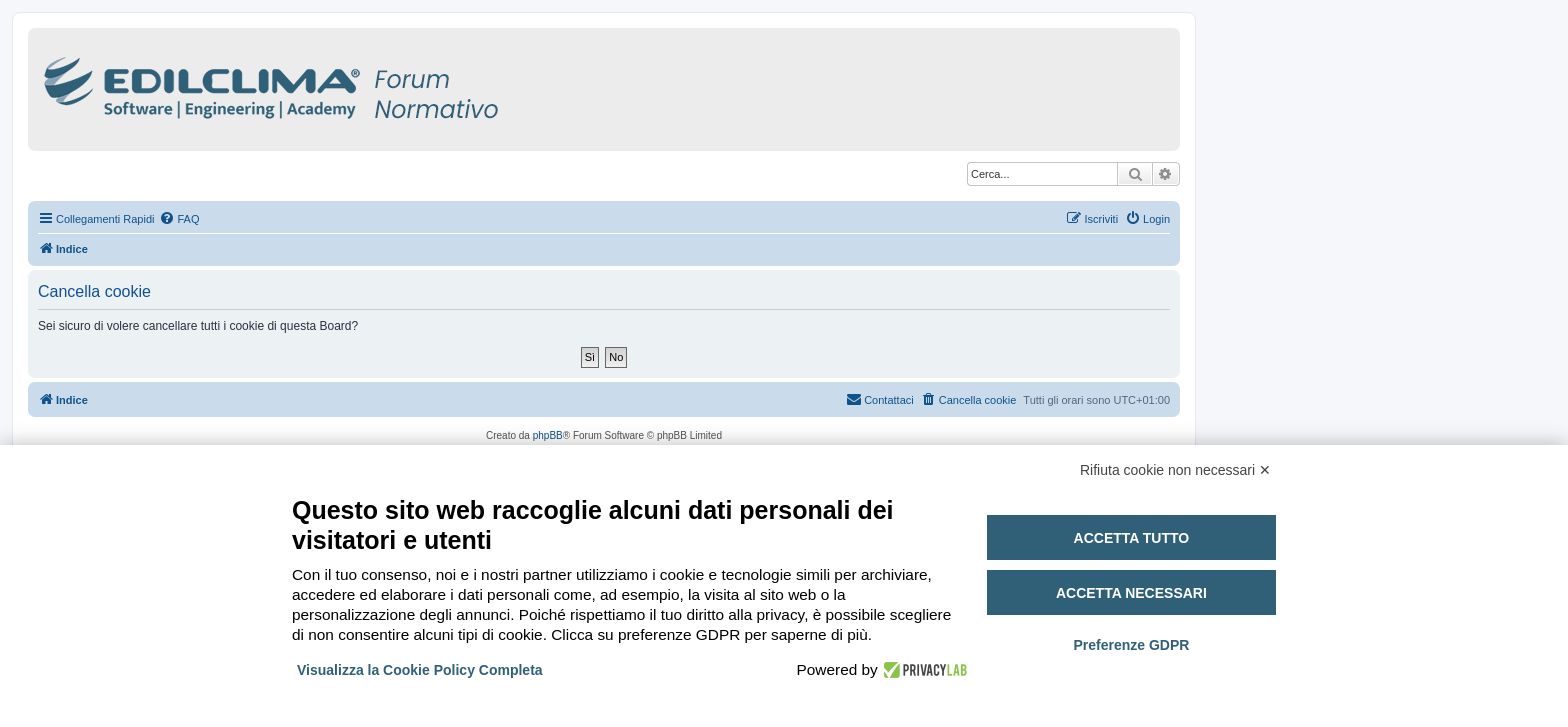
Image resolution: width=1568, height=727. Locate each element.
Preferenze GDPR (1131, 645)
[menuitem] (179, 219)
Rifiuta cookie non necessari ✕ (1175, 470)
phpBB (548, 435)
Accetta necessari (1131, 593)
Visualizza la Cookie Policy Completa (420, 670)
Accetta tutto (1132, 538)
